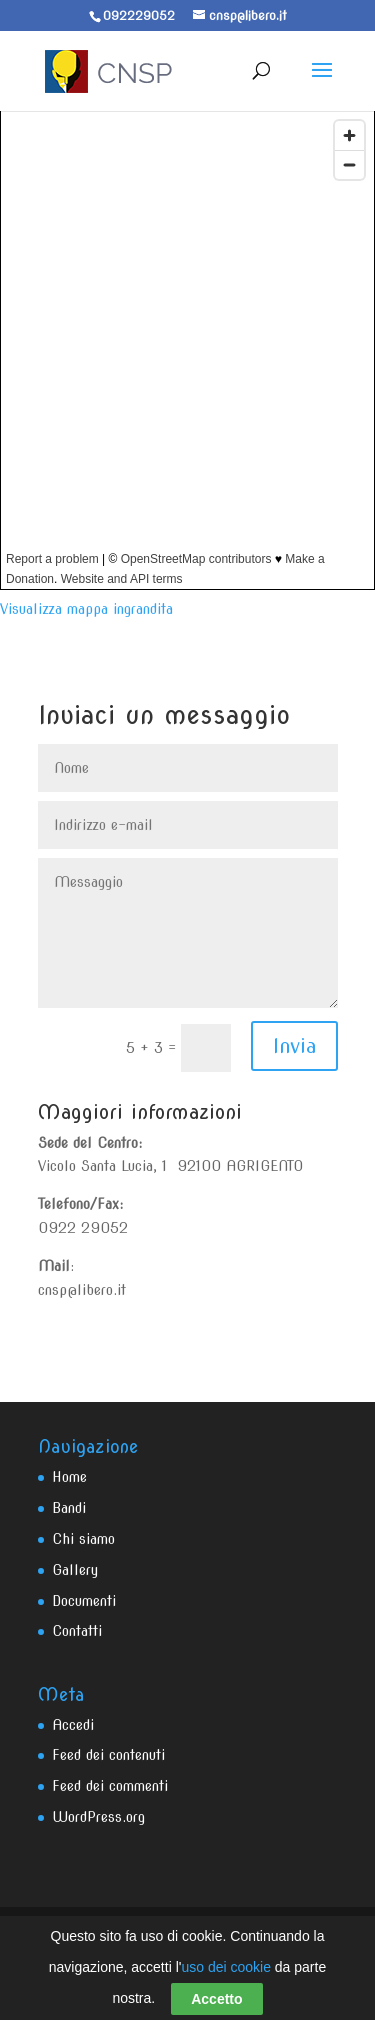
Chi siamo (83, 1539)
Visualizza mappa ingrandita (86, 609)
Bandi (69, 1508)
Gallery (75, 1570)
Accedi (73, 1725)
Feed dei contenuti (108, 1755)
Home (69, 1477)
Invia (294, 1046)
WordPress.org (98, 1817)
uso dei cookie (226, 1967)
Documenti (84, 1601)
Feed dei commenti (110, 1786)
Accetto (216, 1999)
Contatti (77, 1631)
